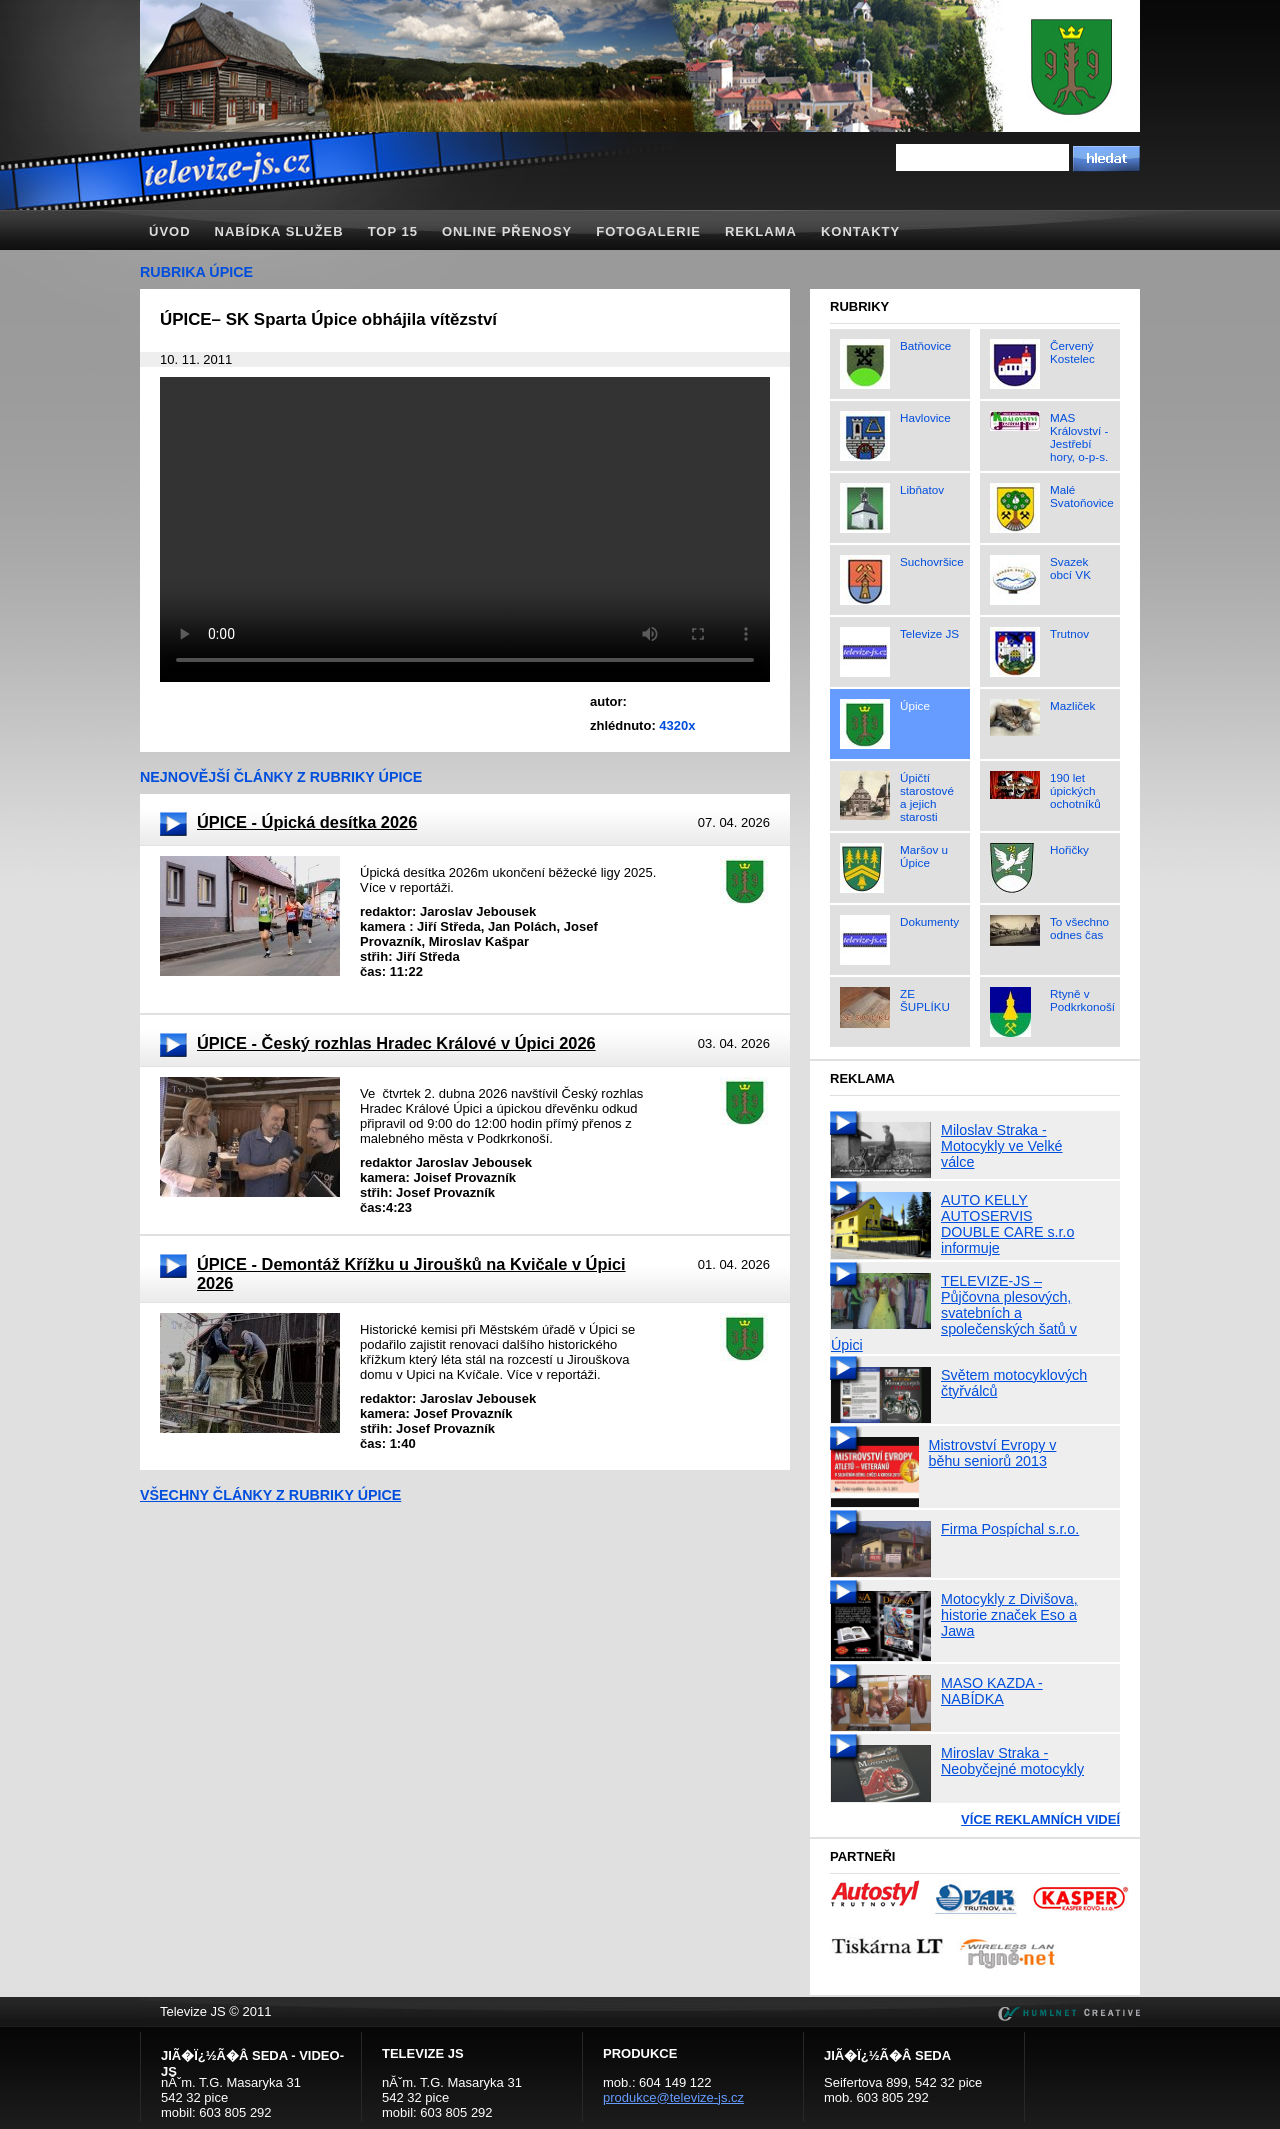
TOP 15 (393, 231)
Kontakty (860, 231)
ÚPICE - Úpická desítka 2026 (307, 822)
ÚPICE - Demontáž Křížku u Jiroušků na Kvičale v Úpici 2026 (411, 1273)
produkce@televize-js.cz (673, 2097)
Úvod (170, 231)
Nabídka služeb (279, 231)
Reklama (761, 231)
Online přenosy (507, 231)
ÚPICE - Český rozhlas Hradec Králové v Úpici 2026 (396, 1043)
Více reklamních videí (1040, 1819)
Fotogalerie (648, 231)
